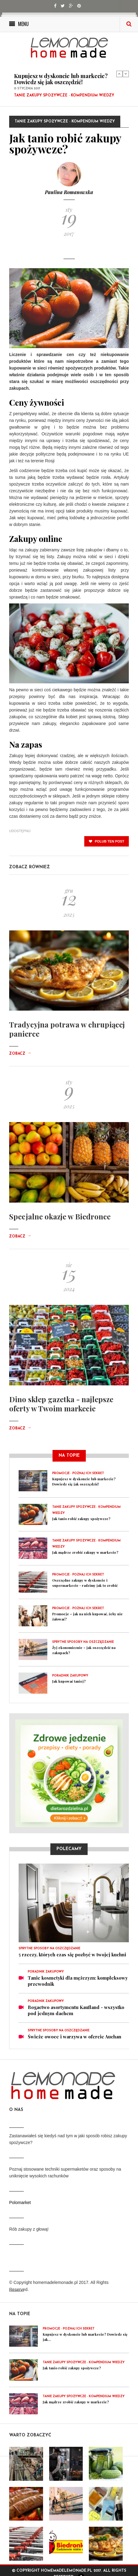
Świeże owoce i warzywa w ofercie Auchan (74, 2036)
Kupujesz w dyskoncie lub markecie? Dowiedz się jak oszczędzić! (61, 79)
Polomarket (20, 2202)
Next (126, 74)
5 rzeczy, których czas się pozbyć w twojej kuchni (72, 1954)
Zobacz (20, 1054)
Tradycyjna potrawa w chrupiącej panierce (67, 1029)
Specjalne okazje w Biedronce (60, 1216)
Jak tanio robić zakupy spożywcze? (81, 1518)
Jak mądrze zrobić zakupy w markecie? (85, 1552)
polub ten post (106, 841)
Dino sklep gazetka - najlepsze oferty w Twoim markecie (61, 1403)
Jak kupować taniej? (69, 1681)
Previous (119, 74)
